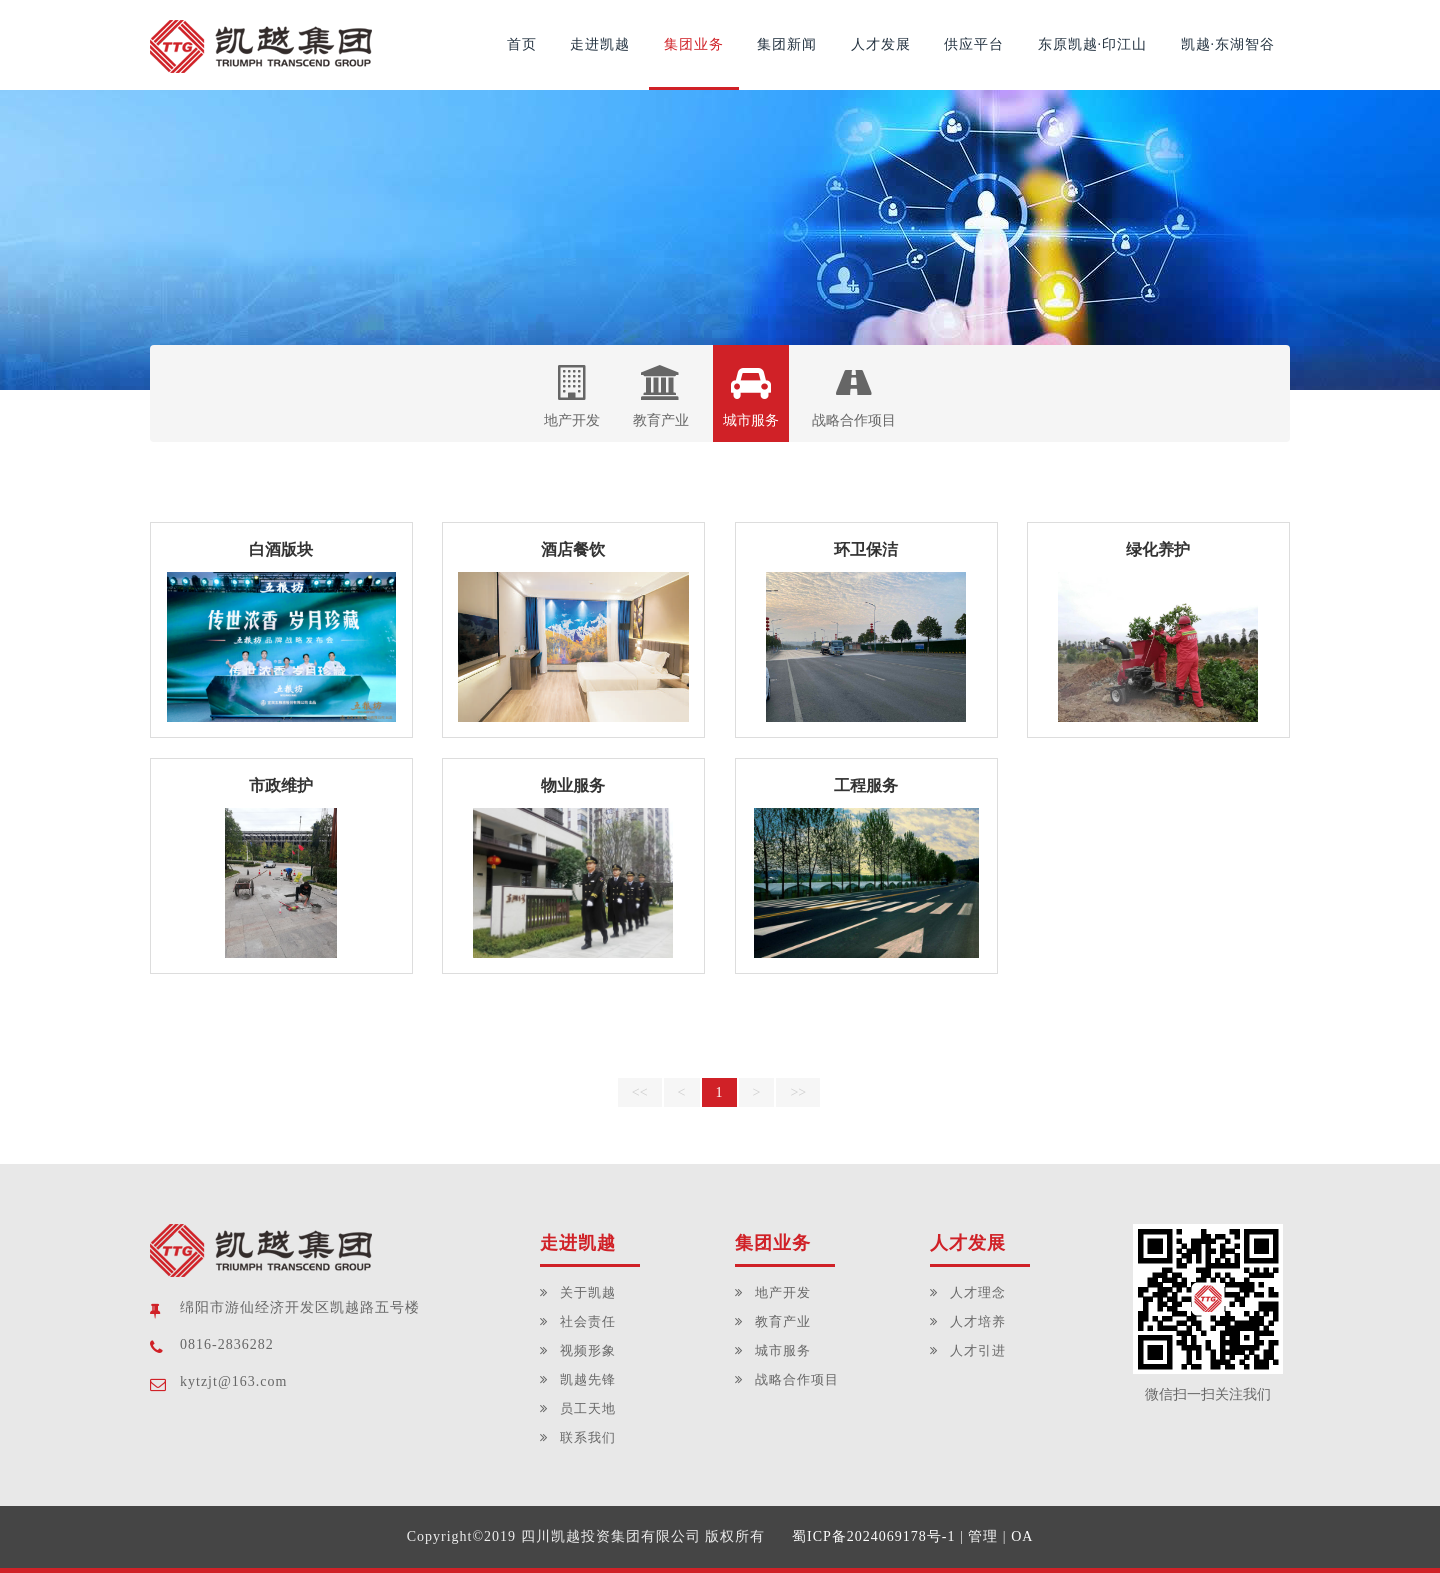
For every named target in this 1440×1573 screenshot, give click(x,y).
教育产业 (661, 396)
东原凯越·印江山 (1093, 44)
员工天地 (588, 1408)
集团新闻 (787, 44)
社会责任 (588, 1321)
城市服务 (751, 396)
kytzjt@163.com (233, 1381)
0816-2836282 (227, 1344)
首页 (522, 44)
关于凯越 (588, 1292)
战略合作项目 (854, 396)
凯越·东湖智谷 (1228, 44)
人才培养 (978, 1321)
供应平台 (974, 44)
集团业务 (694, 44)
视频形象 (588, 1350)
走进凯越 (600, 44)
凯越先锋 (588, 1379)
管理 (983, 1536)
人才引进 (978, 1350)
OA (1022, 1536)
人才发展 (881, 44)
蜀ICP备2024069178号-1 (873, 1536)
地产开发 (572, 396)
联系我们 (588, 1437)
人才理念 (978, 1292)
